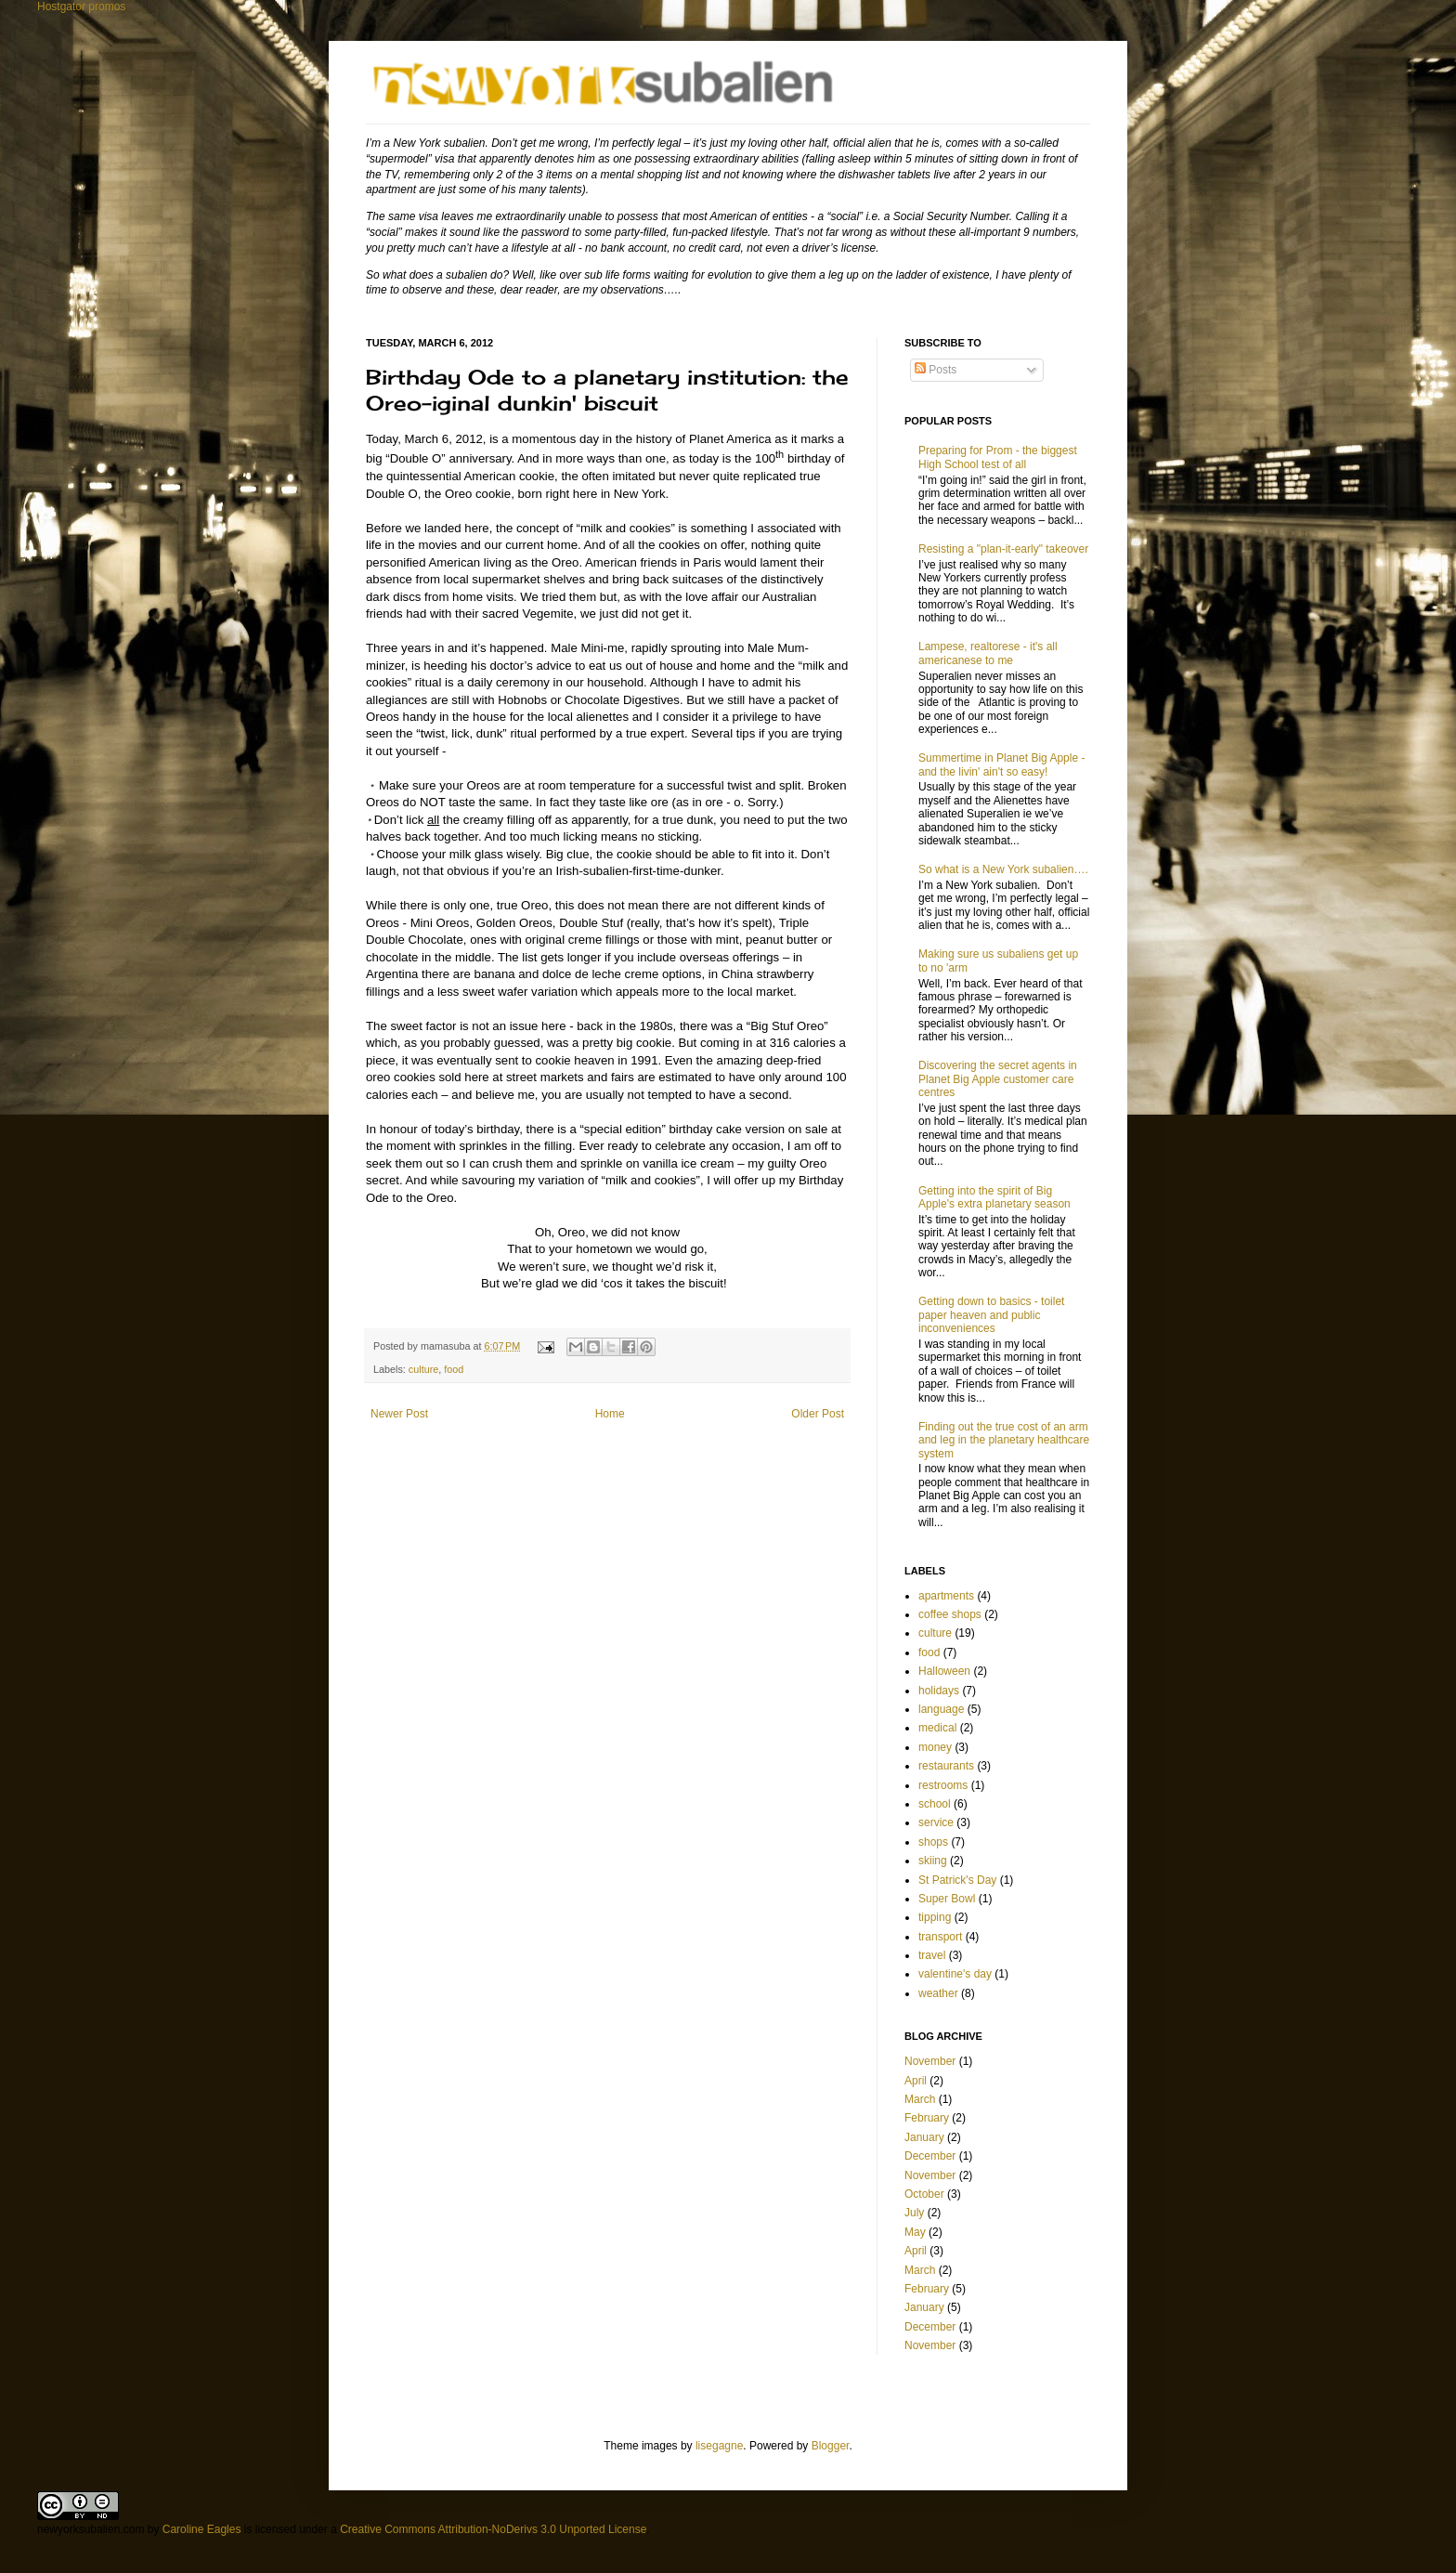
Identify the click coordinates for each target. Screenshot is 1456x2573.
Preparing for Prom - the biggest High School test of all (997, 457)
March (919, 2099)
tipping (934, 1917)
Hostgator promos (81, 6)
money (935, 1747)
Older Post (817, 1413)
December (930, 2155)
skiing (932, 1860)
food (453, 1369)
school (934, 1803)
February (926, 2117)
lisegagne (719, 2445)
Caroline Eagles (201, 2529)
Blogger (831, 2445)
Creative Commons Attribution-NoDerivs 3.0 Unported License (493, 2529)
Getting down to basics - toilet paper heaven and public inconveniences (991, 1315)
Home (610, 1413)
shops (933, 1841)
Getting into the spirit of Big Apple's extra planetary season (994, 1197)
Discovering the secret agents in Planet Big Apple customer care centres (997, 1079)
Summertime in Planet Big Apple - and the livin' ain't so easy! (1001, 764)
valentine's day (955, 1973)
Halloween (944, 1671)
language (941, 1709)
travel (931, 1955)
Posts (935, 369)
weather (938, 1993)
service (936, 1822)
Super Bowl (946, 1898)
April (915, 2080)
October (924, 2194)
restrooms (943, 1785)
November (930, 2061)
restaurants (946, 1765)
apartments (946, 1595)
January (924, 2137)
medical (937, 1727)
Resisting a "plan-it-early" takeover (1003, 548)
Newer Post (399, 1413)
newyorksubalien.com (90, 2529)
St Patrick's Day (957, 1880)
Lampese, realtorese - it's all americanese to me (988, 653)
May (915, 2232)
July (914, 2212)
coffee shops (950, 1614)
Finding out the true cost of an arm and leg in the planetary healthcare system (1003, 1440)
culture (423, 1369)
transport (940, 1936)
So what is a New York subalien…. (1003, 869)
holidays (938, 1690)
